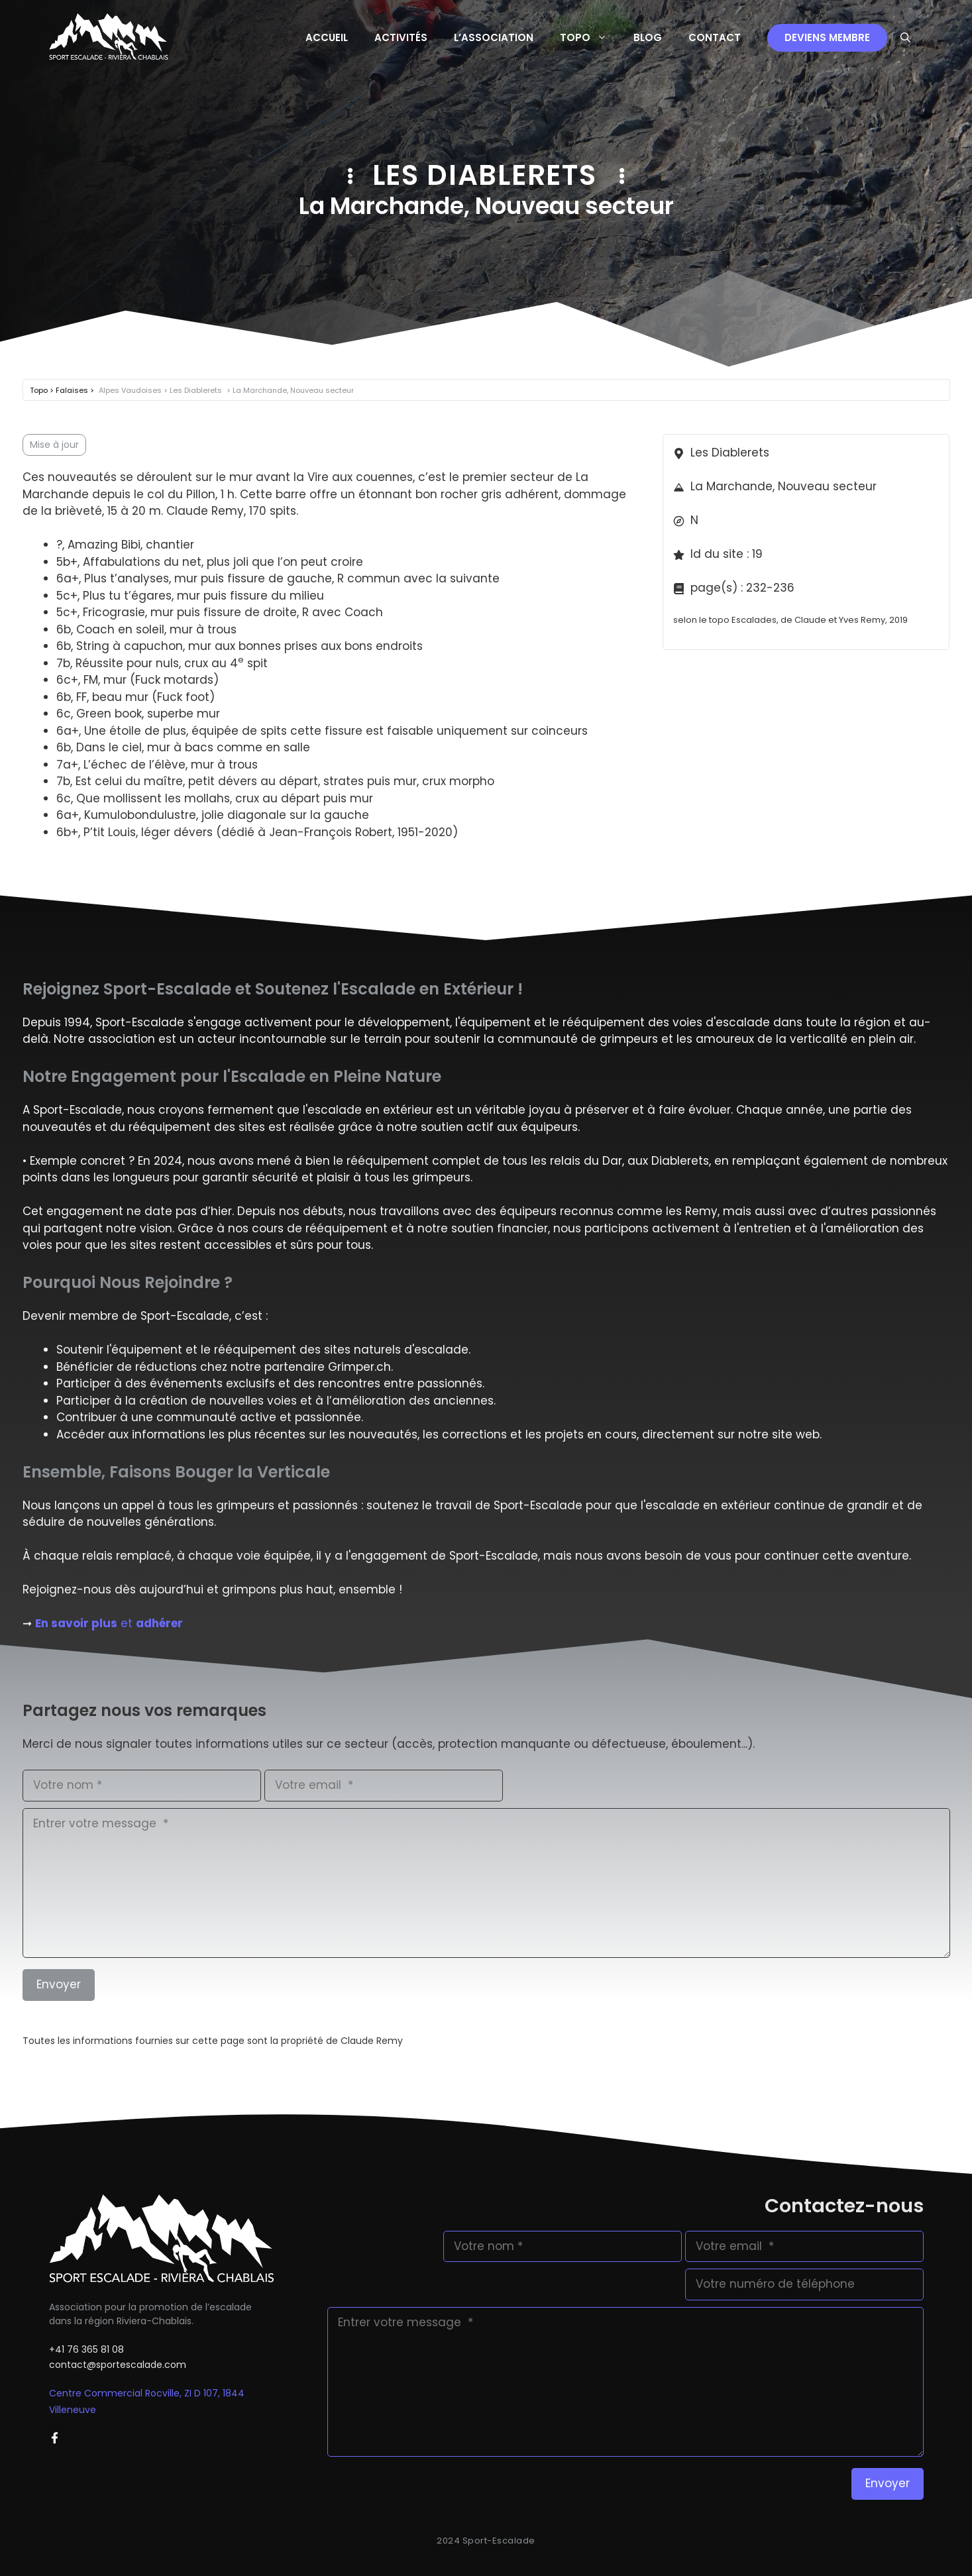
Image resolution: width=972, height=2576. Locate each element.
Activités (400, 37)
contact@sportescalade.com (117, 2364)
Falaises (73, 390)
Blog (647, 37)
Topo (590, 38)
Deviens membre (827, 37)
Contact (714, 37)
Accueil (326, 37)
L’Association (493, 37)
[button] (905, 38)
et (109, 1623)
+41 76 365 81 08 (86, 2349)
